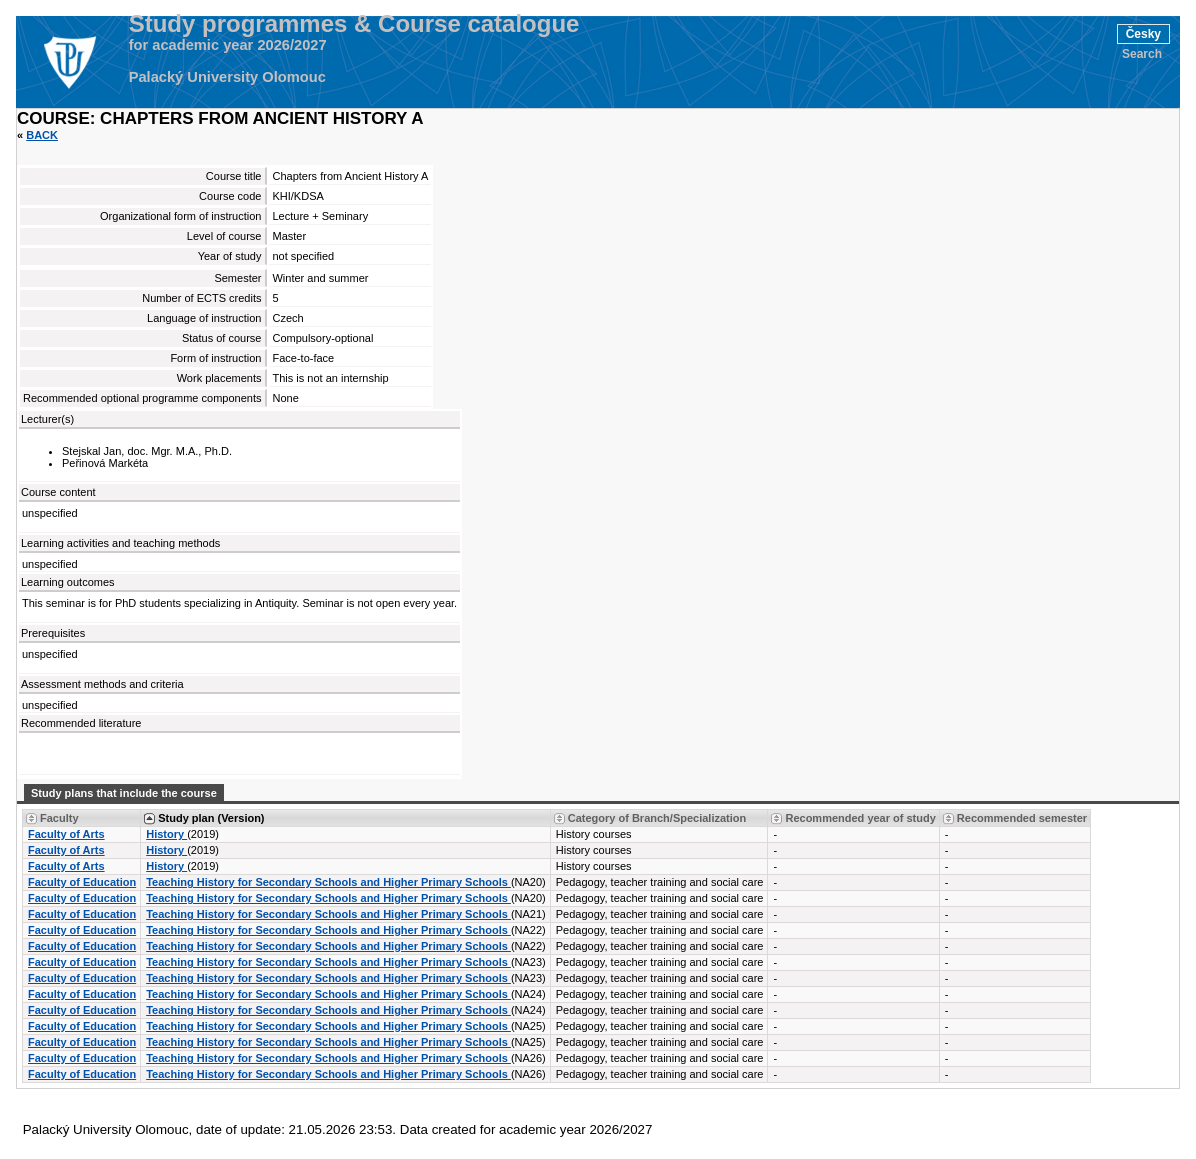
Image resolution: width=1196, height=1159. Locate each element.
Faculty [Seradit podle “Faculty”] (59, 818)
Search (1142, 54)
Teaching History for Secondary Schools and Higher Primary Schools (328, 882)
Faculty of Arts (66, 834)
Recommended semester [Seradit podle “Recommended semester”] (1022, 818)
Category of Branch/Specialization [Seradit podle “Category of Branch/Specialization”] (657, 818)
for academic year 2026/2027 (228, 45)
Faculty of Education (82, 882)
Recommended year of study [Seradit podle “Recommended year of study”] (860, 818)
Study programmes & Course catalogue (354, 24)
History (166, 834)
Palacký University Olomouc (227, 77)
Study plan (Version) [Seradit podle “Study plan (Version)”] (211, 818)
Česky (1143, 34)
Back (42, 135)
